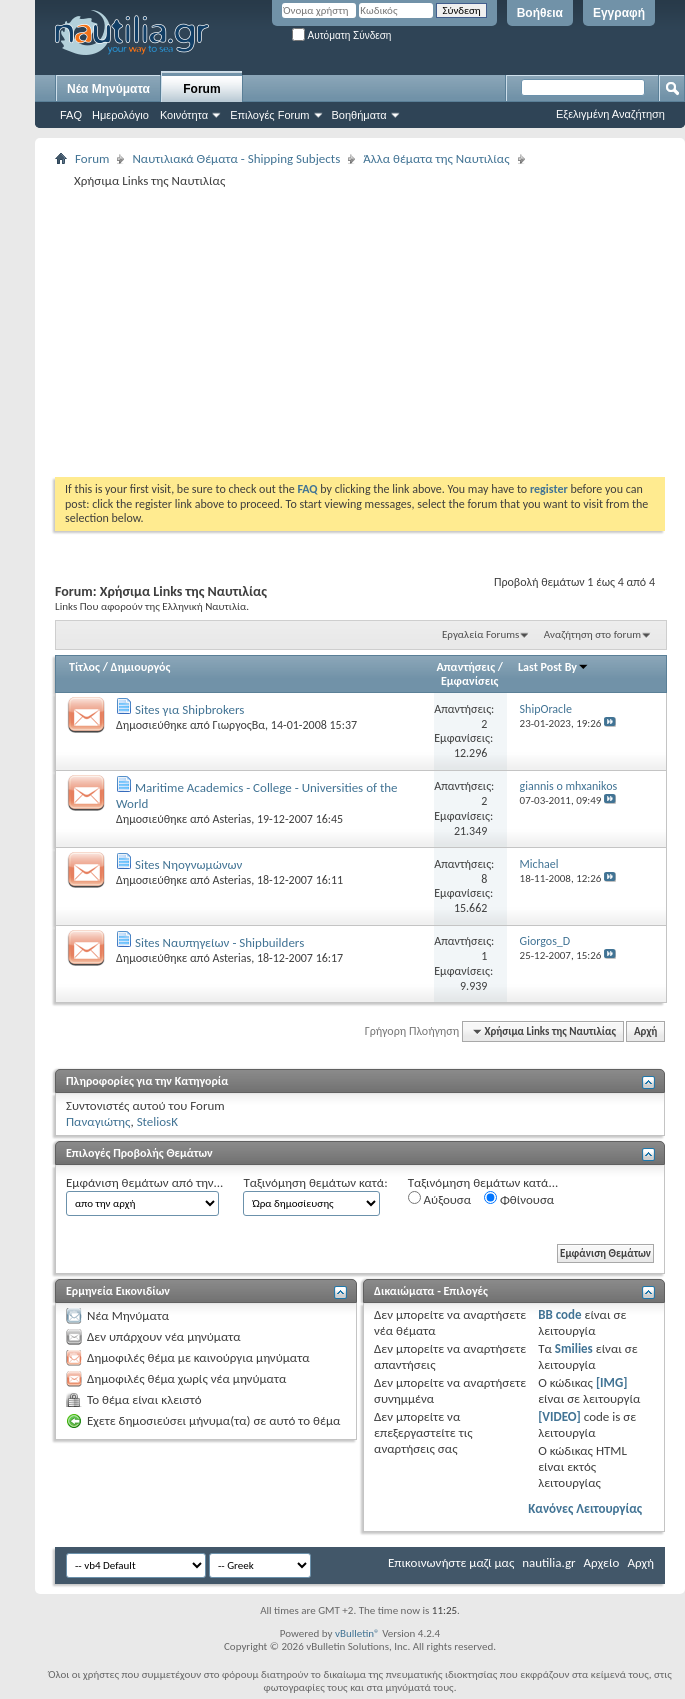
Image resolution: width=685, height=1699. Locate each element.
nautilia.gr (548, 1562)
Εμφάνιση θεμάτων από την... (144, 1182)
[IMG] (612, 1382)
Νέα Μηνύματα (108, 89)
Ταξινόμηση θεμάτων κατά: (315, 1182)
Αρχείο (602, 1562)
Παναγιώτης (98, 1121)
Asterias (231, 819)
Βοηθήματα (359, 115)
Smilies (574, 1348)
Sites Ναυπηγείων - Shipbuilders (219, 942)
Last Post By (553, 667)
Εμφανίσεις (470, 681)
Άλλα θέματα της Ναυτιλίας (436, 158)
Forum (201, 89)
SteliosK (157, 1121)
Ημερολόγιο (120, 115)
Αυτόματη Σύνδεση (341, 35)
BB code (559, 1314)
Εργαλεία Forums (480, 634)
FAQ (71, 115)
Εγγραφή (619, 13)
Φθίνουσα (519, 1199)
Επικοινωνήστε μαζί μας (451, 1562)
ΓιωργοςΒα (238, 725)
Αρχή (645, 1031)
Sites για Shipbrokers (189, 709)
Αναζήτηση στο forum (592, 634)
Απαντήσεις (466, 667)
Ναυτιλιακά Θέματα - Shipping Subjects (236, 158)
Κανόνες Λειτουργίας (585, 1508)
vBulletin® (357, 1633)
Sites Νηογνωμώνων (188, 864)
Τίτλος (84, 667)
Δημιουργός (141, 667)
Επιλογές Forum (269, 115)
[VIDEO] (559, 1416)
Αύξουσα (439, 1199)
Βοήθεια (540, 13)
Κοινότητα (184, 115)
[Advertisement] (326, 332)
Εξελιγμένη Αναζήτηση (610, 114)
